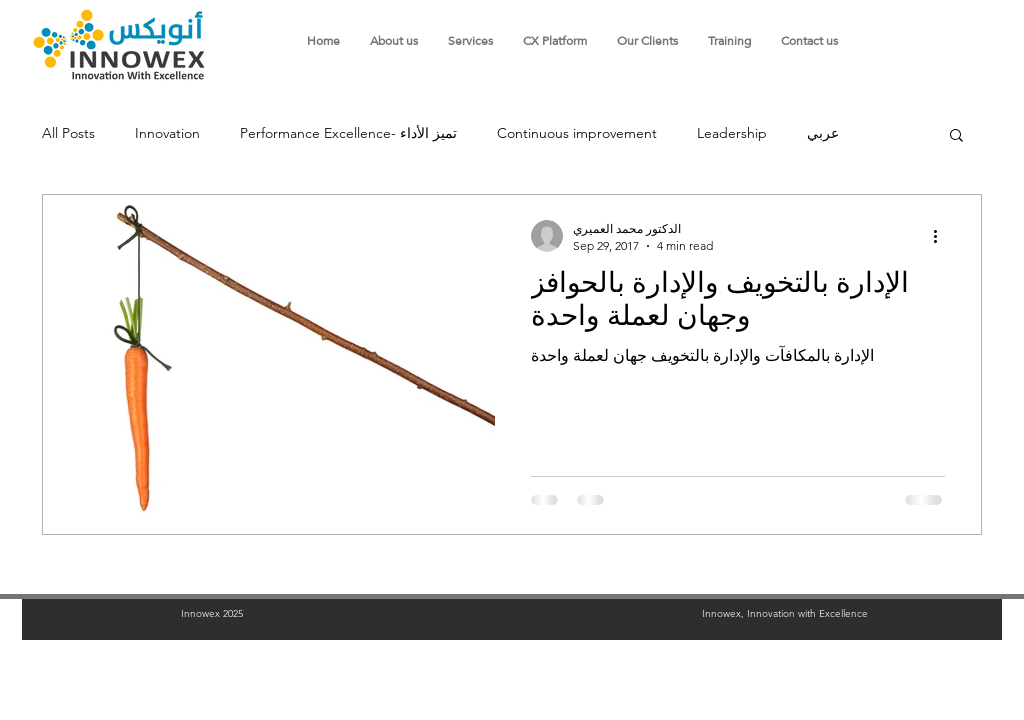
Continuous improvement (577, 133)
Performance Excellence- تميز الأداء (348, 133)
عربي (823, 133)
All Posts (68, 133)
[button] (956, 136)
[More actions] (942, 236)
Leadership (732, 133)
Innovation (167, 133)
